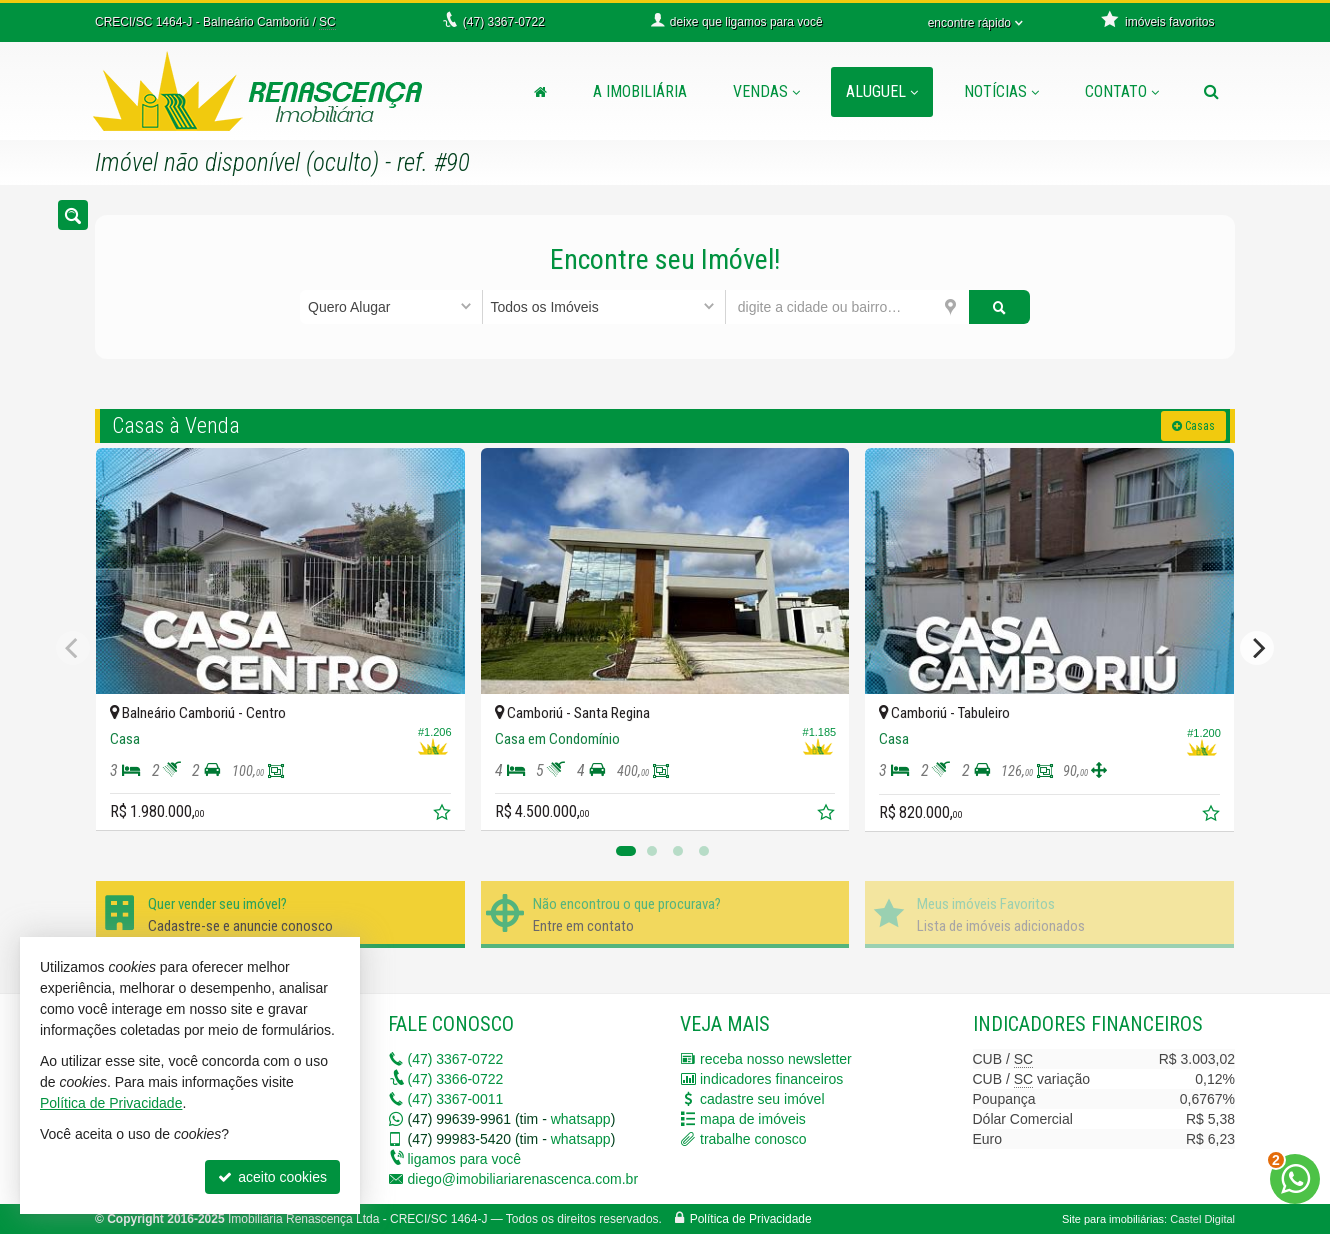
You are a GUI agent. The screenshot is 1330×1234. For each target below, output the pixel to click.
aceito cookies (272, 1177)
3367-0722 (456, 1059)
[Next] (1257, 648)
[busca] (1211, 92)
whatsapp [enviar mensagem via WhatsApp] (581, 1119)
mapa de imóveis (753, 1119)
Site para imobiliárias (1113, 1219)
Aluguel (882, 91)
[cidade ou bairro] (847, 307)
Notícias (1001, 91)
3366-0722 (456, 1079)
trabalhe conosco (753, 1139)
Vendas (766, 91)
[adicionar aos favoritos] (444, 815)
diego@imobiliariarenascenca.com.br (523, 1179)
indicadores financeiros (771, 1079)
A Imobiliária (640, 91)
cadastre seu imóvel (762, 1099)
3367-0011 (456, 1099)
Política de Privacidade (751, 1219)
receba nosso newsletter (776, 1059)
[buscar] (999, 307)
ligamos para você (465, 1159)
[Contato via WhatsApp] (1295, 1179)
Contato (1122, 91)
